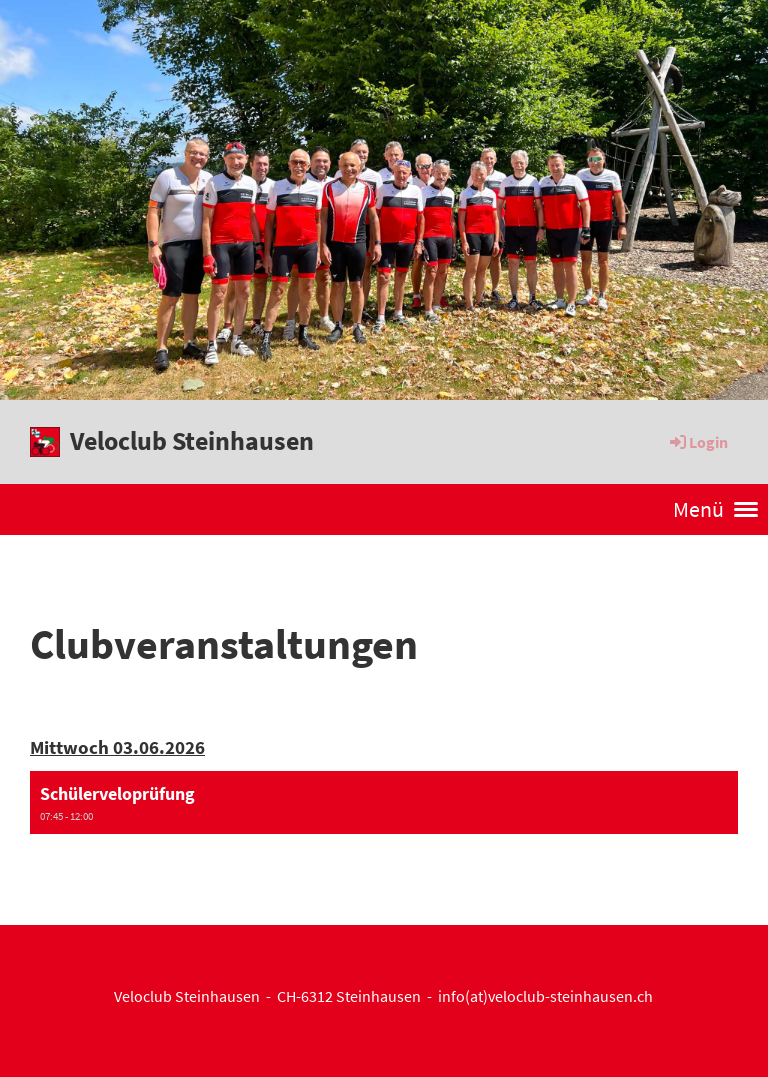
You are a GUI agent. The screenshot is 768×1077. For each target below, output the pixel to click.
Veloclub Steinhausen (192, 440)
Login (697, 442)
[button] (384, 803)
